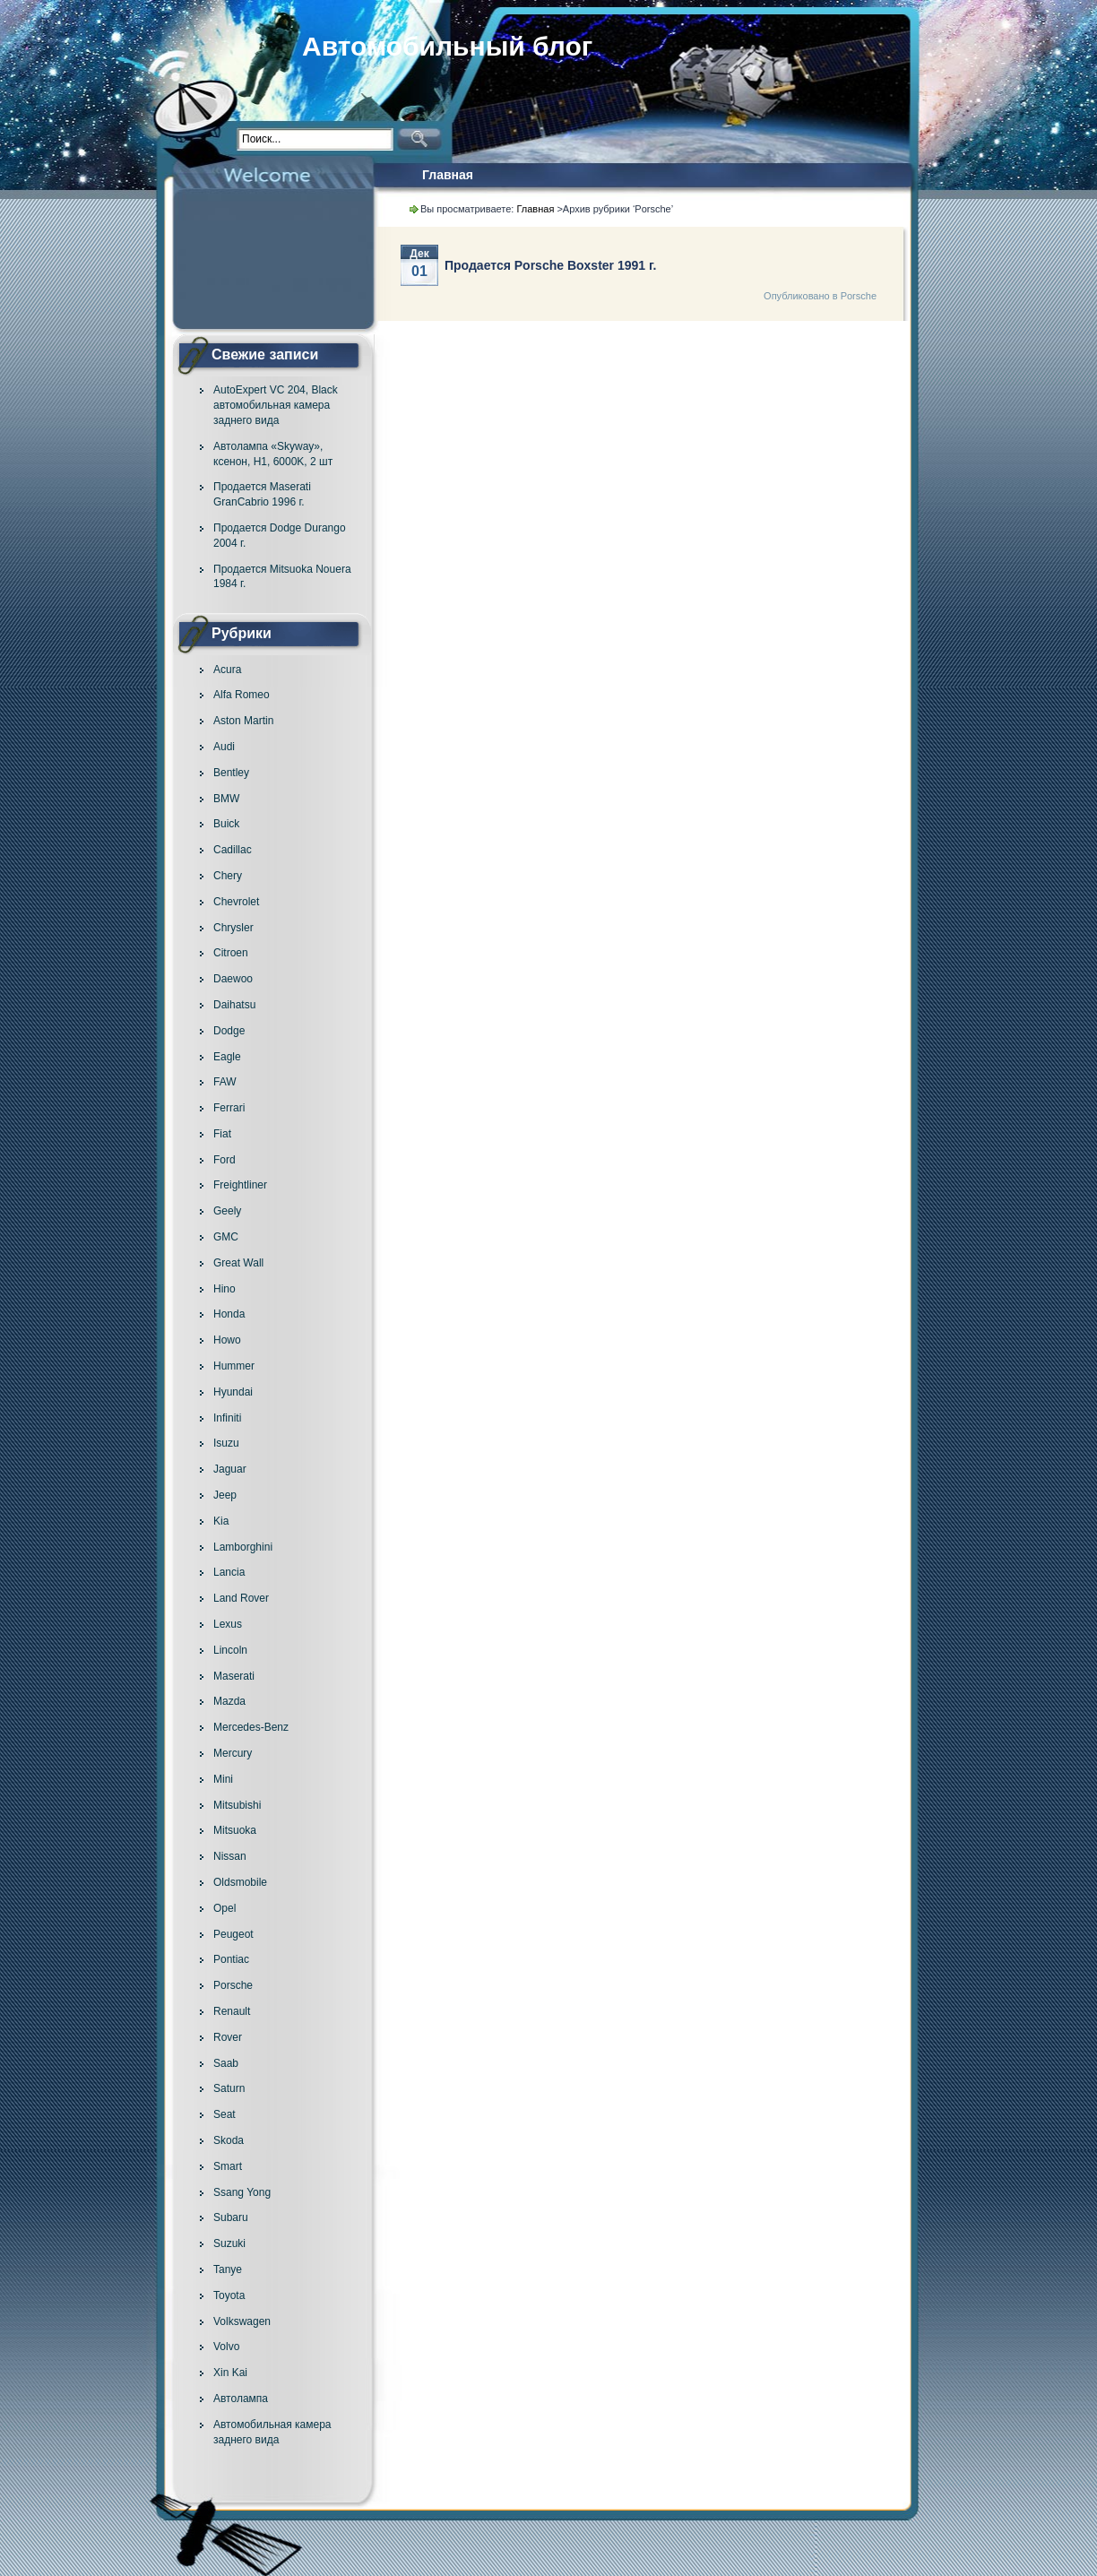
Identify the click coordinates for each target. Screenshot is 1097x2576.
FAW (225, 1082)
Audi (224, 746)
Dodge (229, 1030)
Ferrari (229, 1108)
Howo (227, 1340)
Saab (225, 2063)
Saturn (229, 2088)
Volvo (226, 2346)
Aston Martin (243, 720)
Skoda (228, 2140)
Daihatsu (234, 1004)
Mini (223, 1779)
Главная (447, 175)
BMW (226, 798)
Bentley (231, 772)
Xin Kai (230, 2372)
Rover (227, 2037)
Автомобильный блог (447, 46)
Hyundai (233, 1392)
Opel (224, 1908)
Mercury (232, 1753)
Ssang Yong (242, 2192)
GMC (225, 1237)
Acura (227, 669)
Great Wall (238, 1263)
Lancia (229, 1572)
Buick (226, 823)
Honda (229, 1314)
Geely (227, 1211)
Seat (224, 2114)
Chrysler (233, 927)
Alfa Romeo (241, 694)
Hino (224, 1289)
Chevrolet (236, 901)
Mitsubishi (237, 1805)
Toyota (229, 2295)
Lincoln (230, 1650)
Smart (227, 2166)
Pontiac (231, 1959)
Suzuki (229, 2243)
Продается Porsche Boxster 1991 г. (550, 265)
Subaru (230, 2217)
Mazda (229, 1701)
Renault (231, 2011)
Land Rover (241, 1598)
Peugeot (233, 1934)
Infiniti (227, 1418)
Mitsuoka (234, 1830)
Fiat (222, 1134)
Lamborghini (242, 1547)
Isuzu (226, 1443)
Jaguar (229, 1469)
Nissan (229, 1856)
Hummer (234, 1366)
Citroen (230, 953)
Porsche (233, 1985)
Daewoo (233, 978)
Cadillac (232, 849)
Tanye (227, 2269)
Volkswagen (242, 2321)
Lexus (227, 1624)
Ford (224, 1160)
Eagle (227, 1056)
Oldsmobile (240, 1882)
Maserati (234, 1676)
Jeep (225, 1495)
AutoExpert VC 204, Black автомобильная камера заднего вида (275, 405)
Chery (227, 875)
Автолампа (240, 2398)
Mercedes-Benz (251, 1727)
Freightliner (240, 1185)
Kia (221, 1521)
